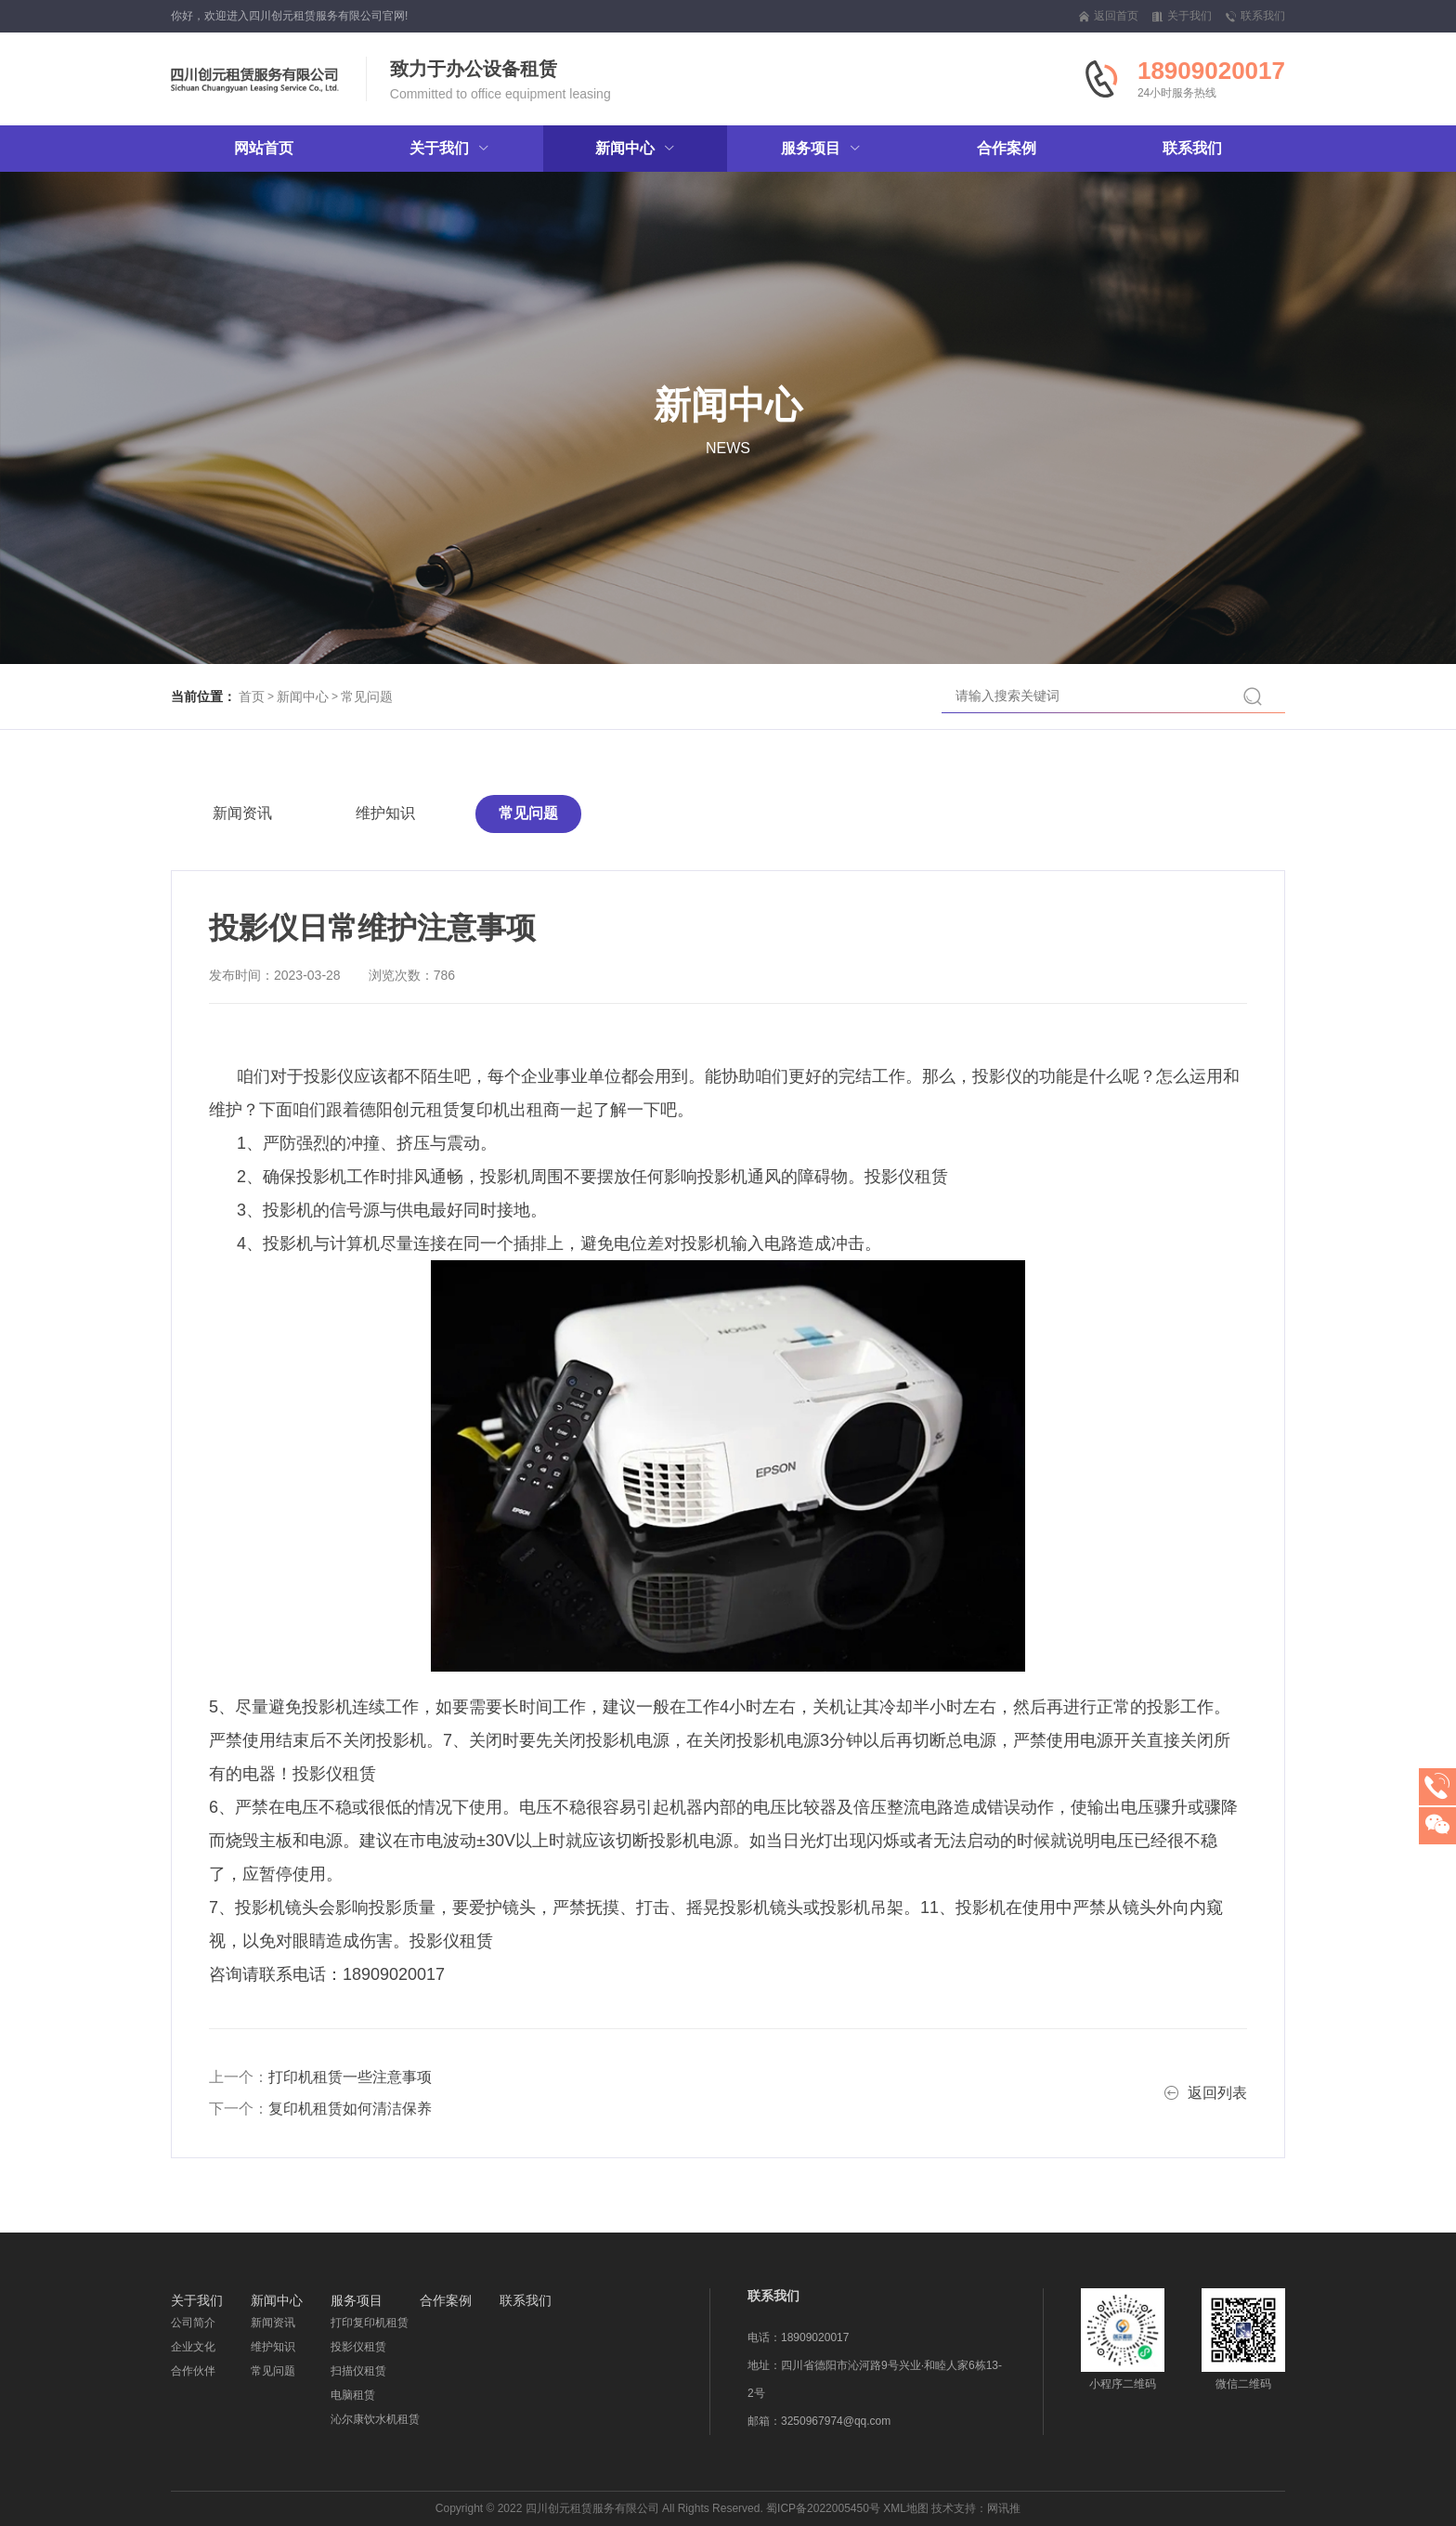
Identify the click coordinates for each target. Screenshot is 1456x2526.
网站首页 (263, 148)
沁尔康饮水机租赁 (375, 2419)
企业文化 (193, 2346)
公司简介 (193, 2322)
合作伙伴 (193, 2370)
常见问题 (367, 696)
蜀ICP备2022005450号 (823, 2508)
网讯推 (1003, 2508)
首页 (252, 696)
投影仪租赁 (358, 2346)
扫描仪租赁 (358, 2370)
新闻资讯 (242, 813)
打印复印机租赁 (370, 2322)
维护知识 (385, 813)
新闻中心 (303, 696)
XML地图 (906, 2508)
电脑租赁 (353, 2395)
